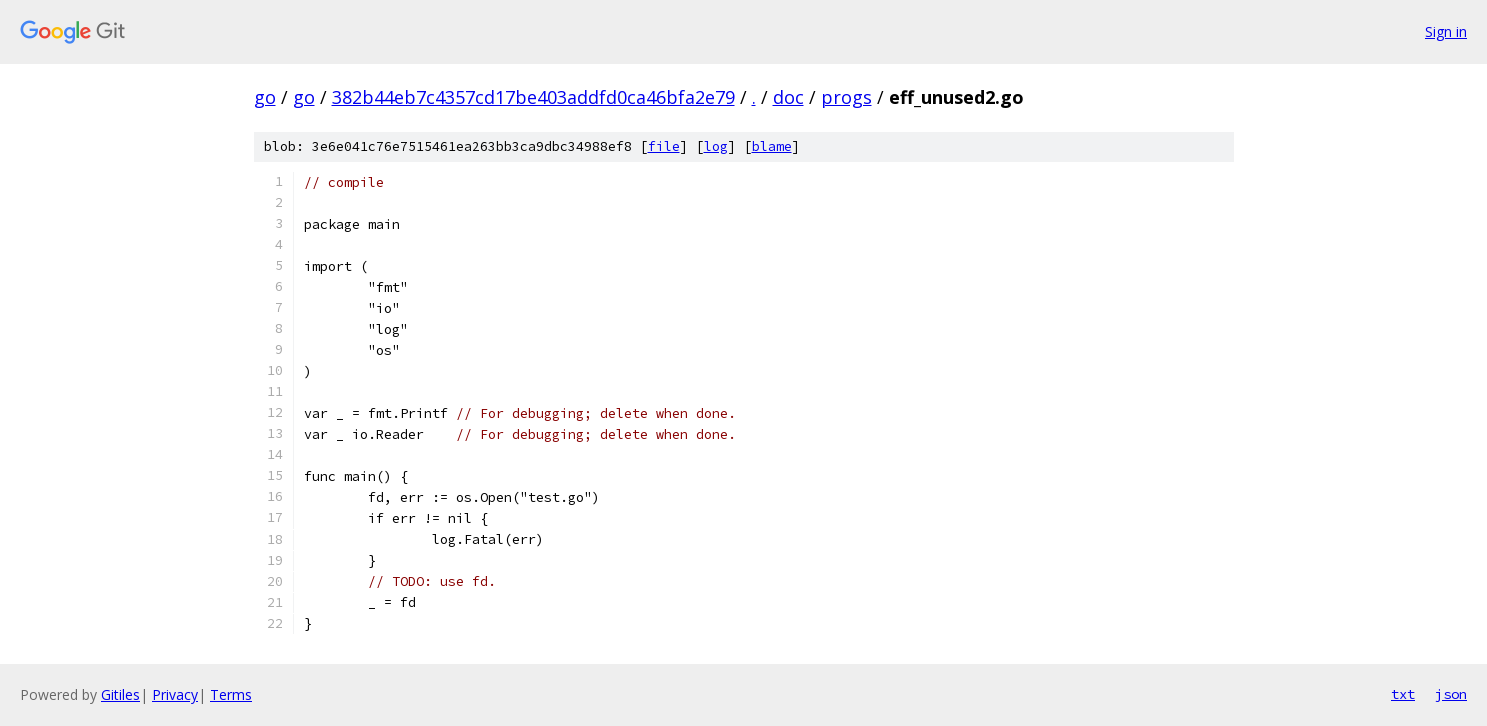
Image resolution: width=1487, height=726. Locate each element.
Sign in (1446, 31)
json (1451, 694)
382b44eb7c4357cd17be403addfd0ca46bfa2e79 (533, 97)
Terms (231, 694)
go (265, 97)
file (664, 146)
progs (846, 97)
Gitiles (120, 694)
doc (788, 97)
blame (772, 146)
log (716, 146)
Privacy (175, 694)
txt (1403, 694)
